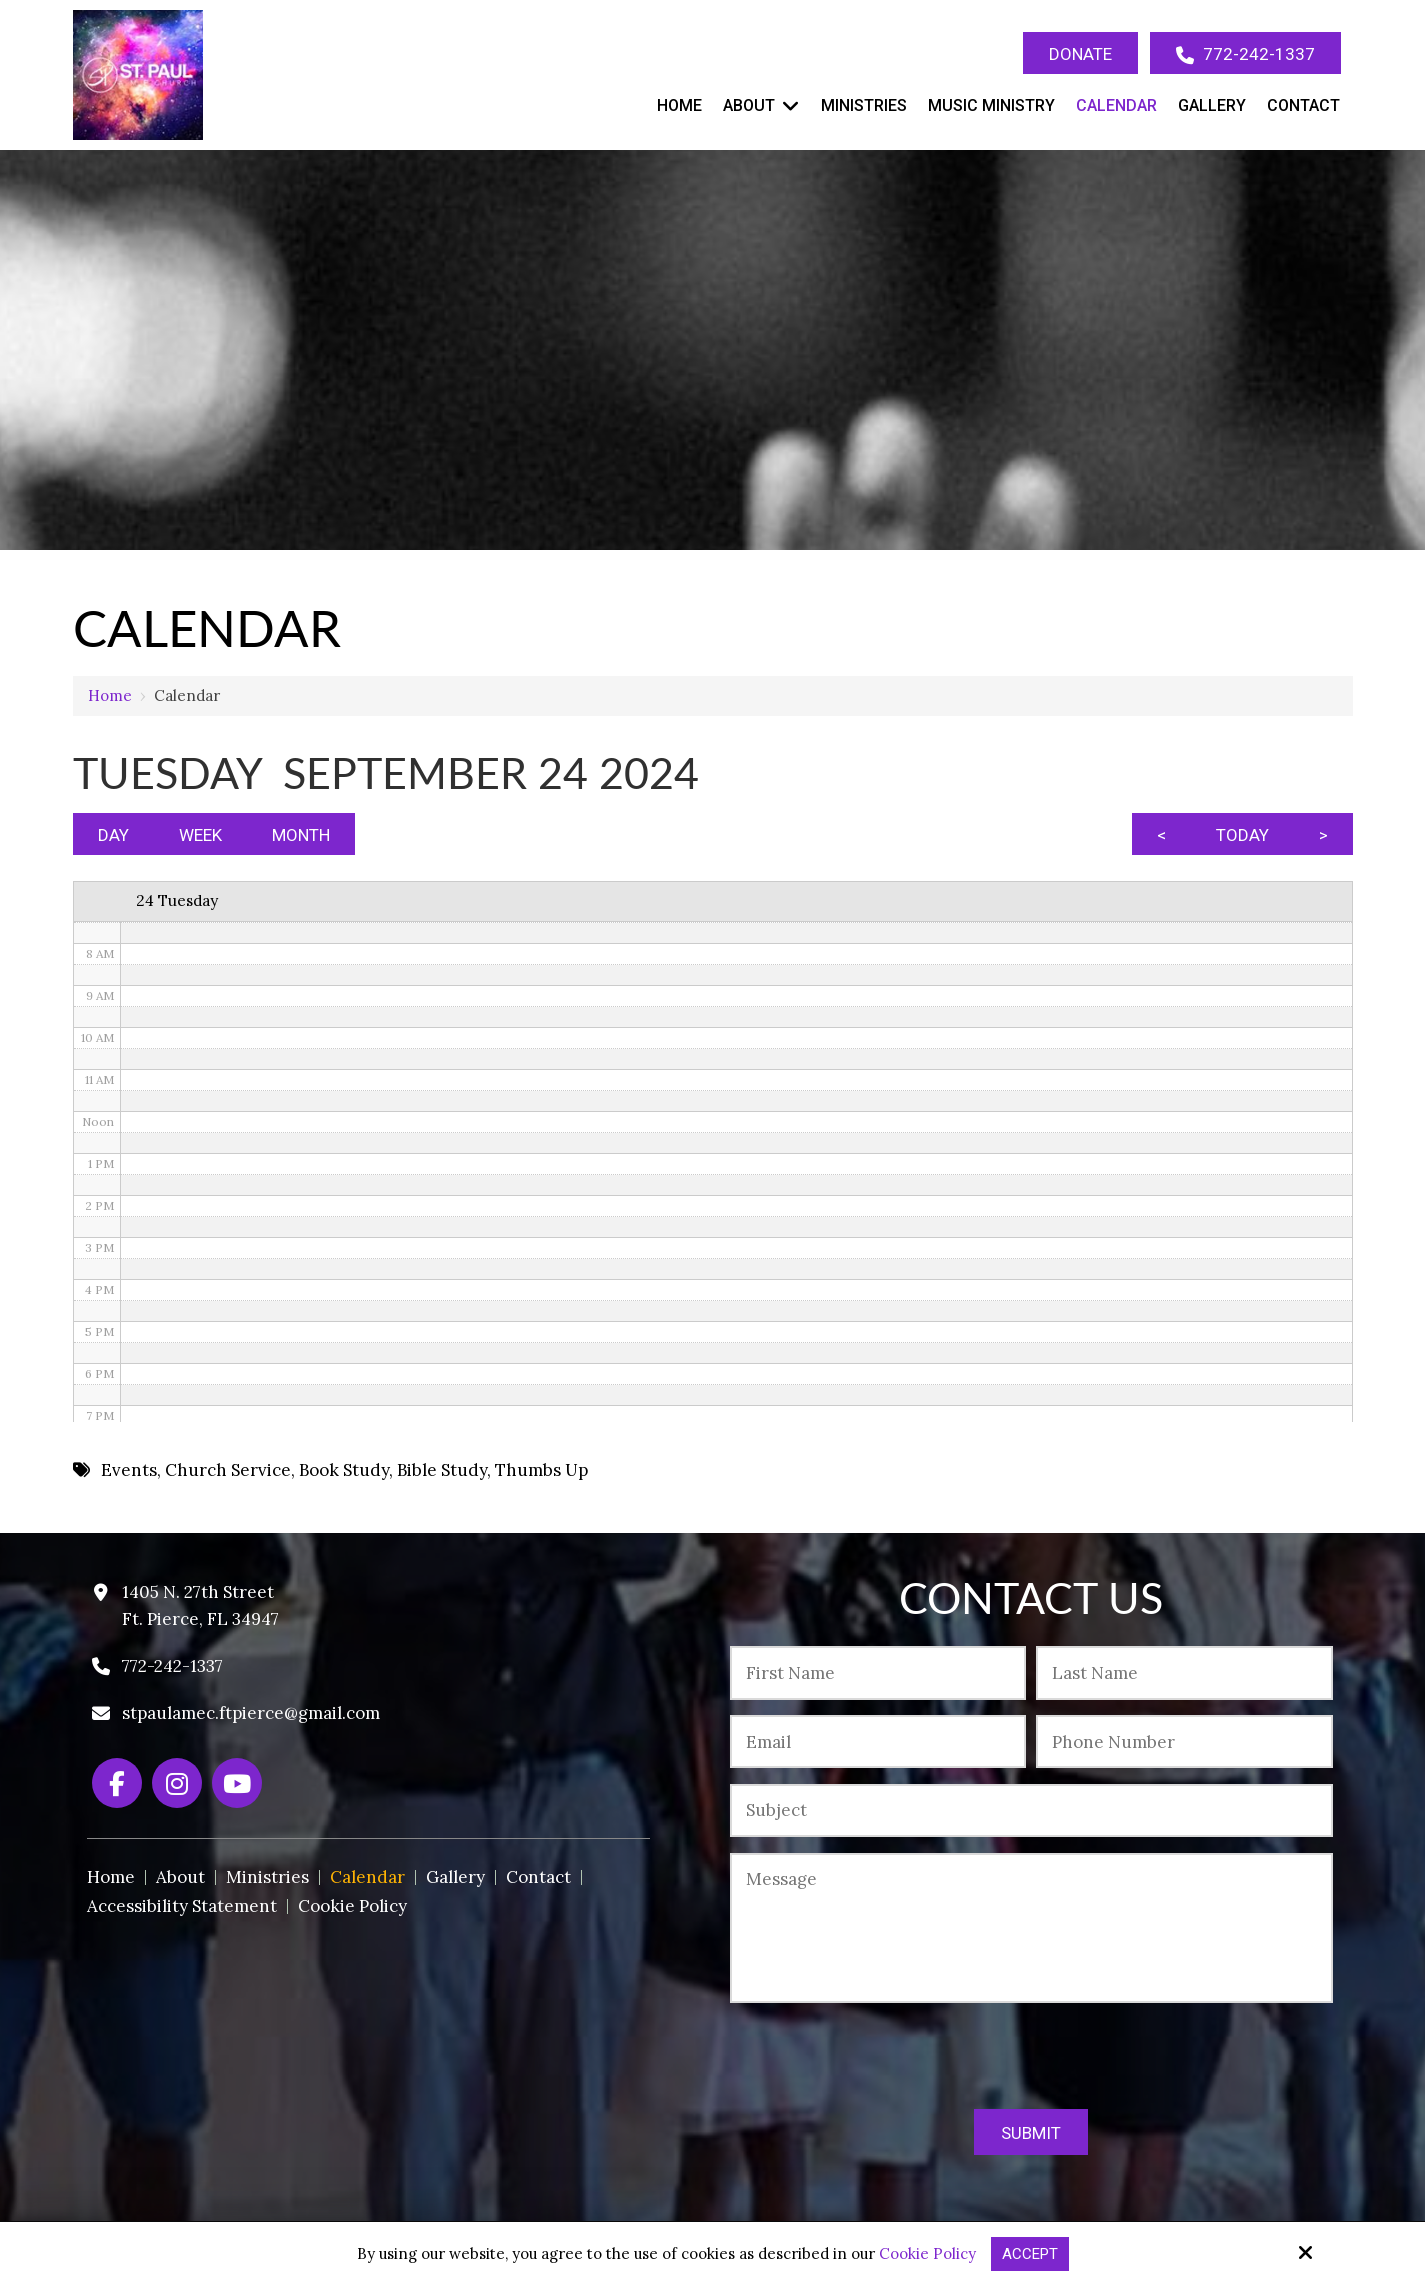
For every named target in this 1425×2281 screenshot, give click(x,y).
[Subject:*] (1031, 1810)
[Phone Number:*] (1184, 1741)
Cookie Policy (927, 2254)
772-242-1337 (1245, 54)
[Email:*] (878, 1741)
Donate (1080, 54)
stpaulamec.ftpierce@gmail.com (251, 1713)
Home (110, 695)
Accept (1030, 2254)
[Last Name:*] (1184, 1672)
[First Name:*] (878, 1672)
